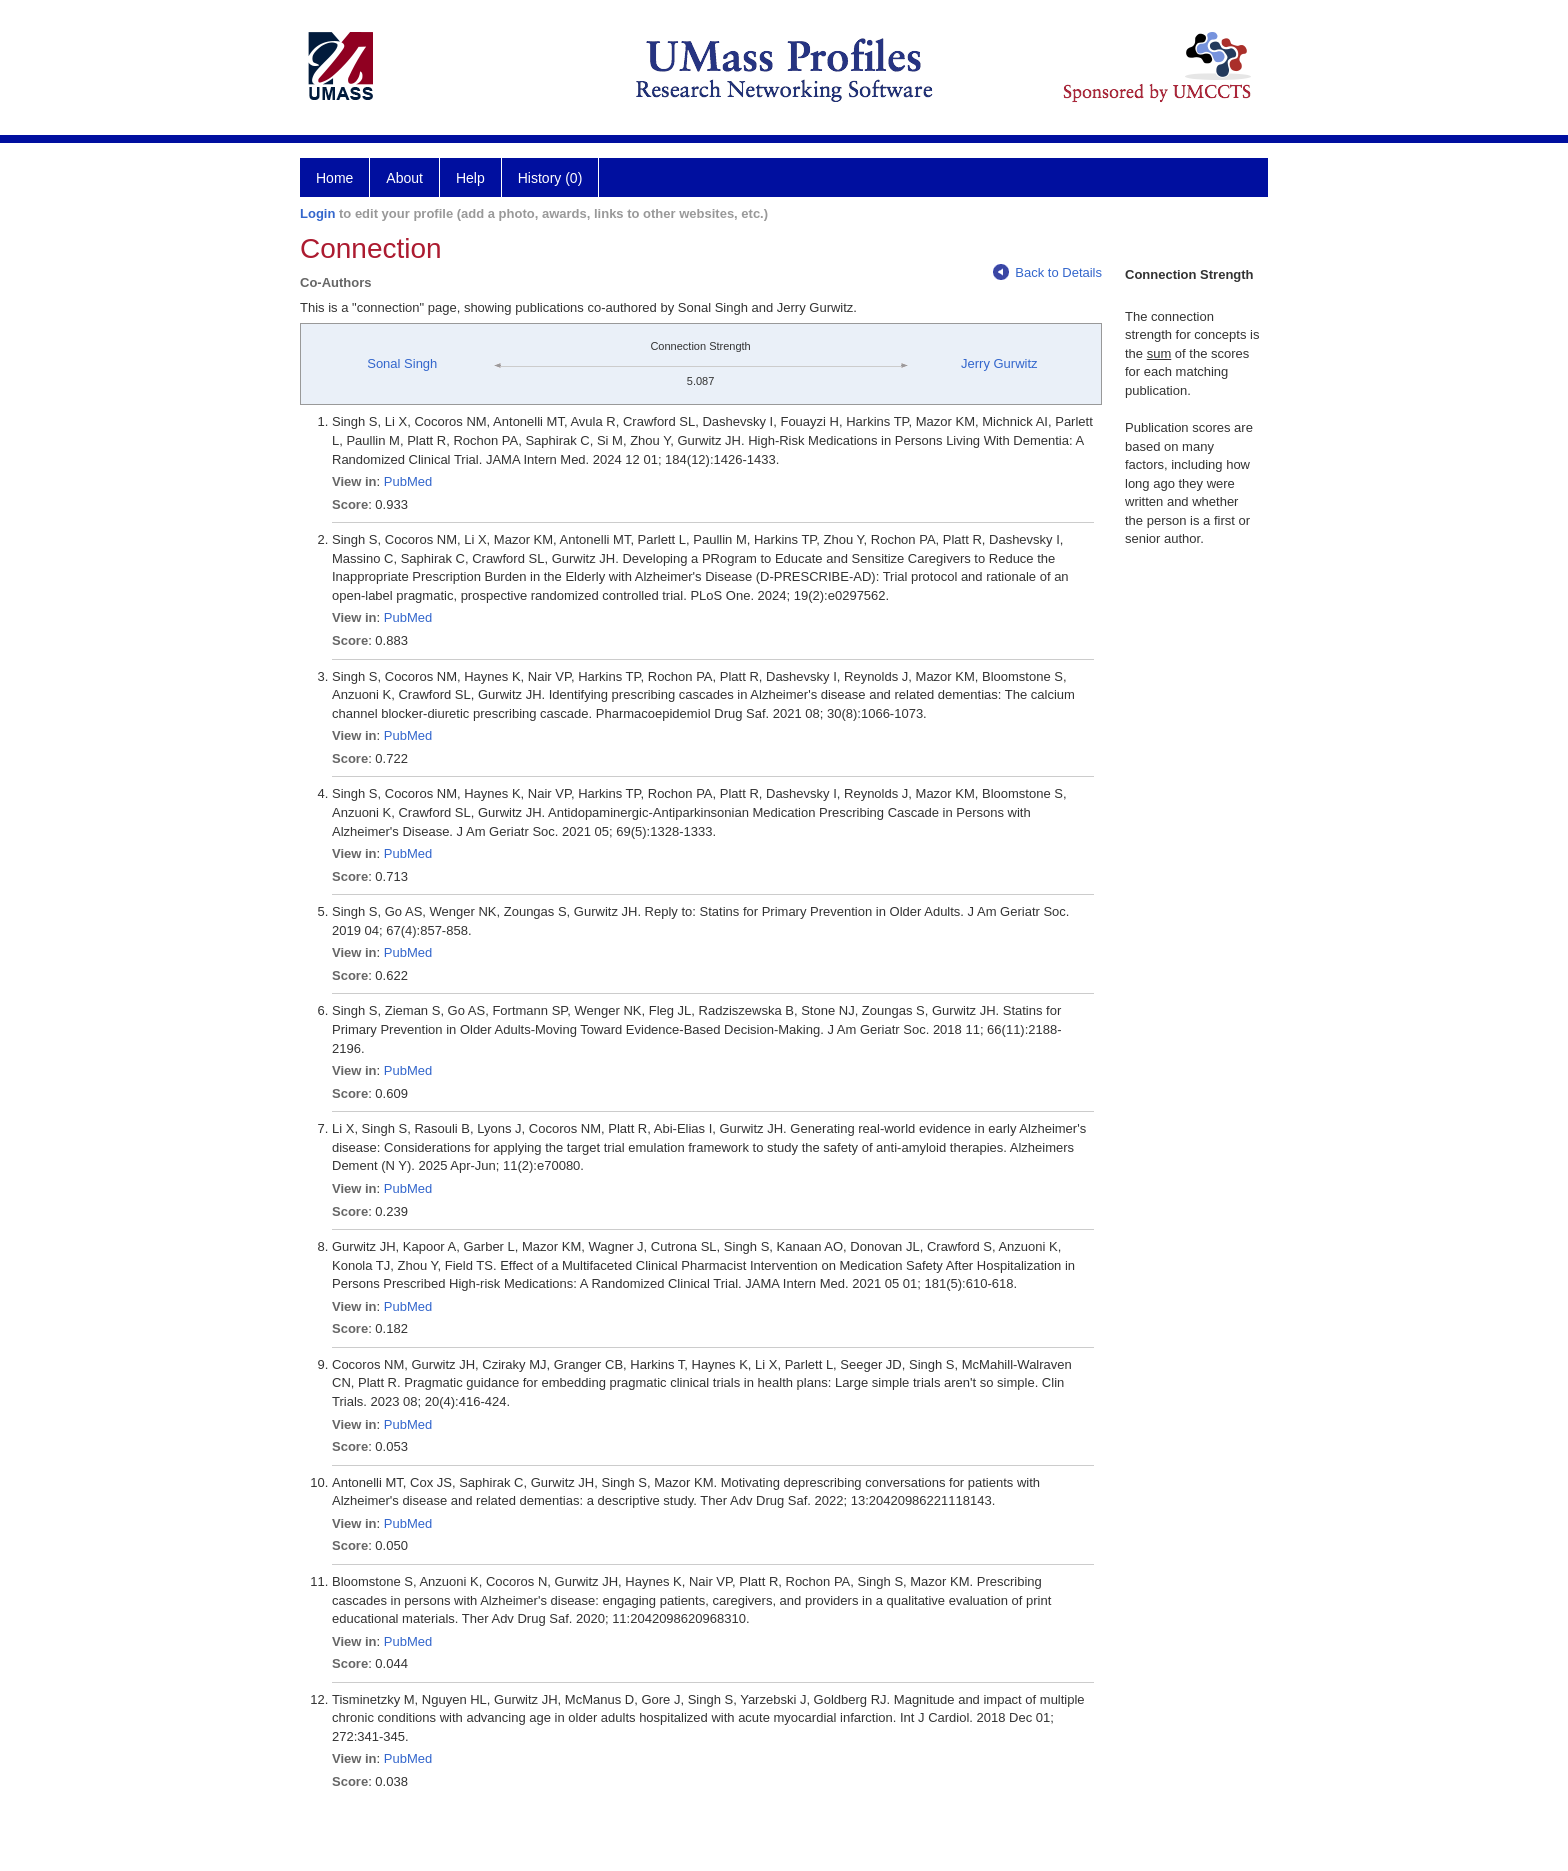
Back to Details (1047, 272)
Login (317, 213)
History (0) (550, 178)
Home (334, 178)
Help (470, 178)
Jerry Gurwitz (999, 363)
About (404, 178)
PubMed (408, 481)
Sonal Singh (402, 363)
